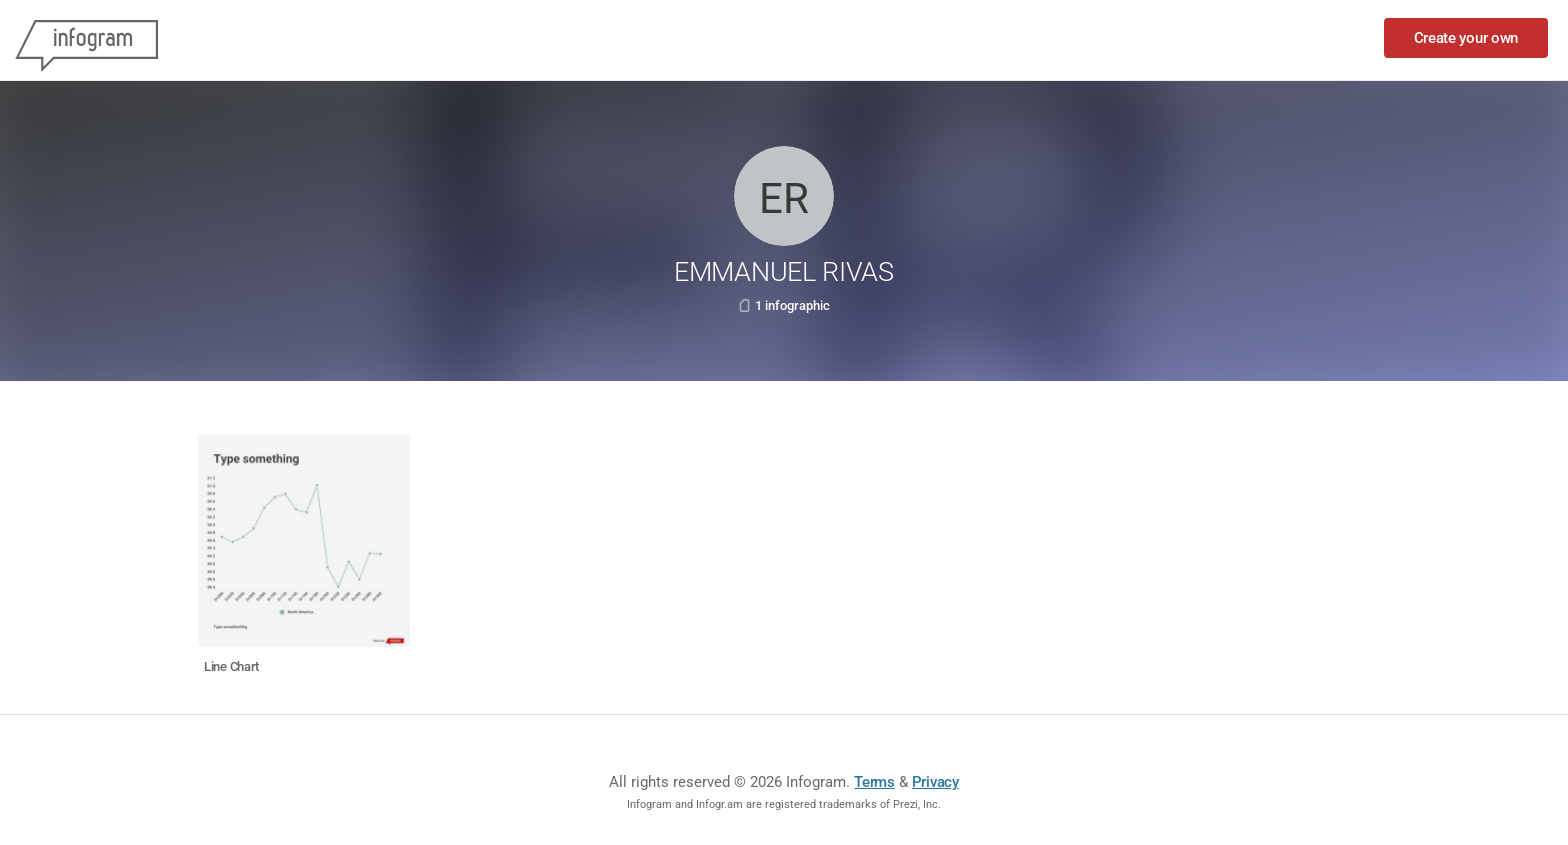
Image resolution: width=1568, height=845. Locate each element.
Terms (874, 782)
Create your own (1466, 38)
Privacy (935, 782)
